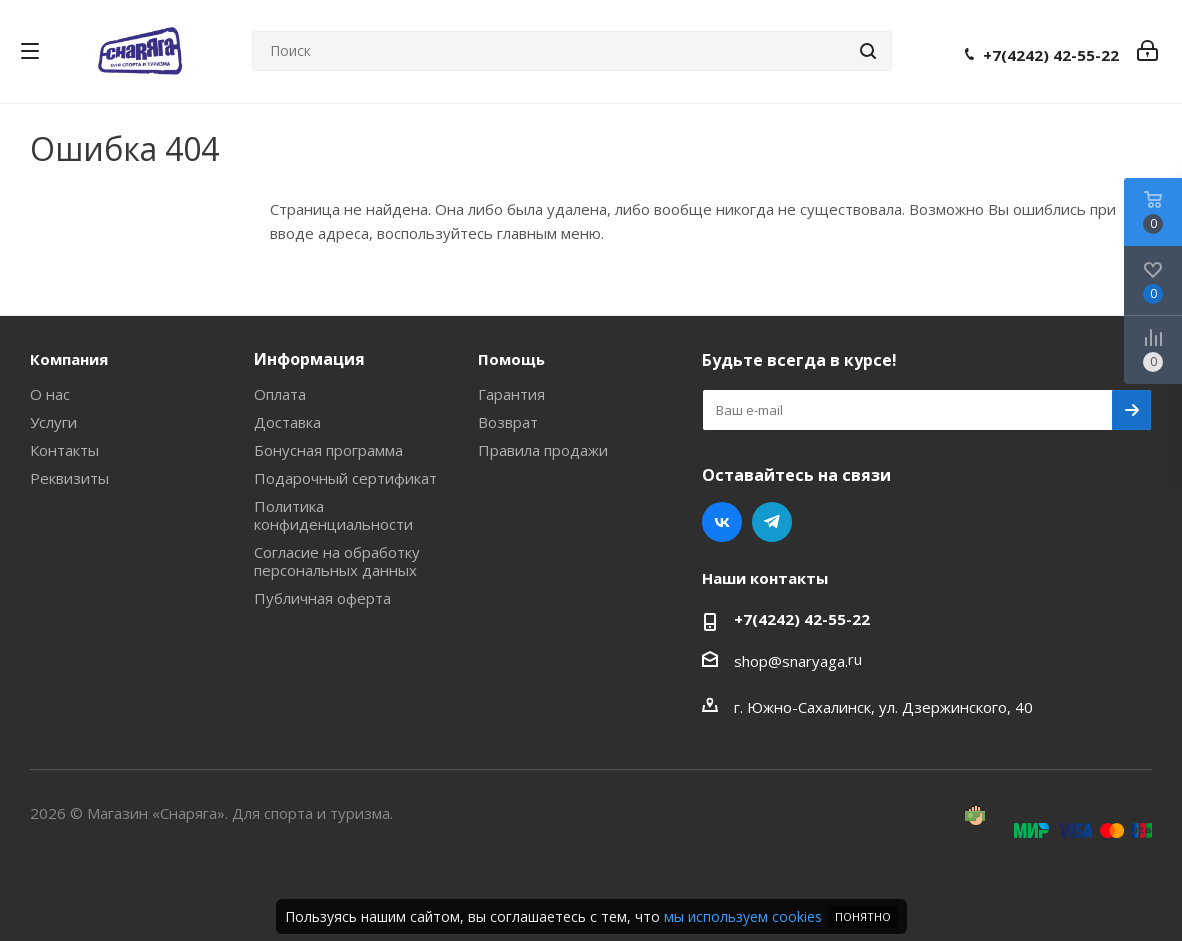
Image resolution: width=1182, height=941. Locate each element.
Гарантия (511, 394)
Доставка (287, 422)
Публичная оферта (322, 598)
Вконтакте (722, 522)
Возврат (508, 422)
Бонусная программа (328, 450)
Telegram (772, 522)
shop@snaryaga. (791, 661)
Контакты (64, 450)
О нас (50, 394)
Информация (309, 359)
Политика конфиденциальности (333, 515)
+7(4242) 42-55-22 (1051, 55)
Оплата (280, 394)
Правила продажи (543, 450)
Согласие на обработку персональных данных (337, 561)
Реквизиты (69, 478)
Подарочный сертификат (345, 478)
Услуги (53, 422)
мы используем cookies (743, 916)
